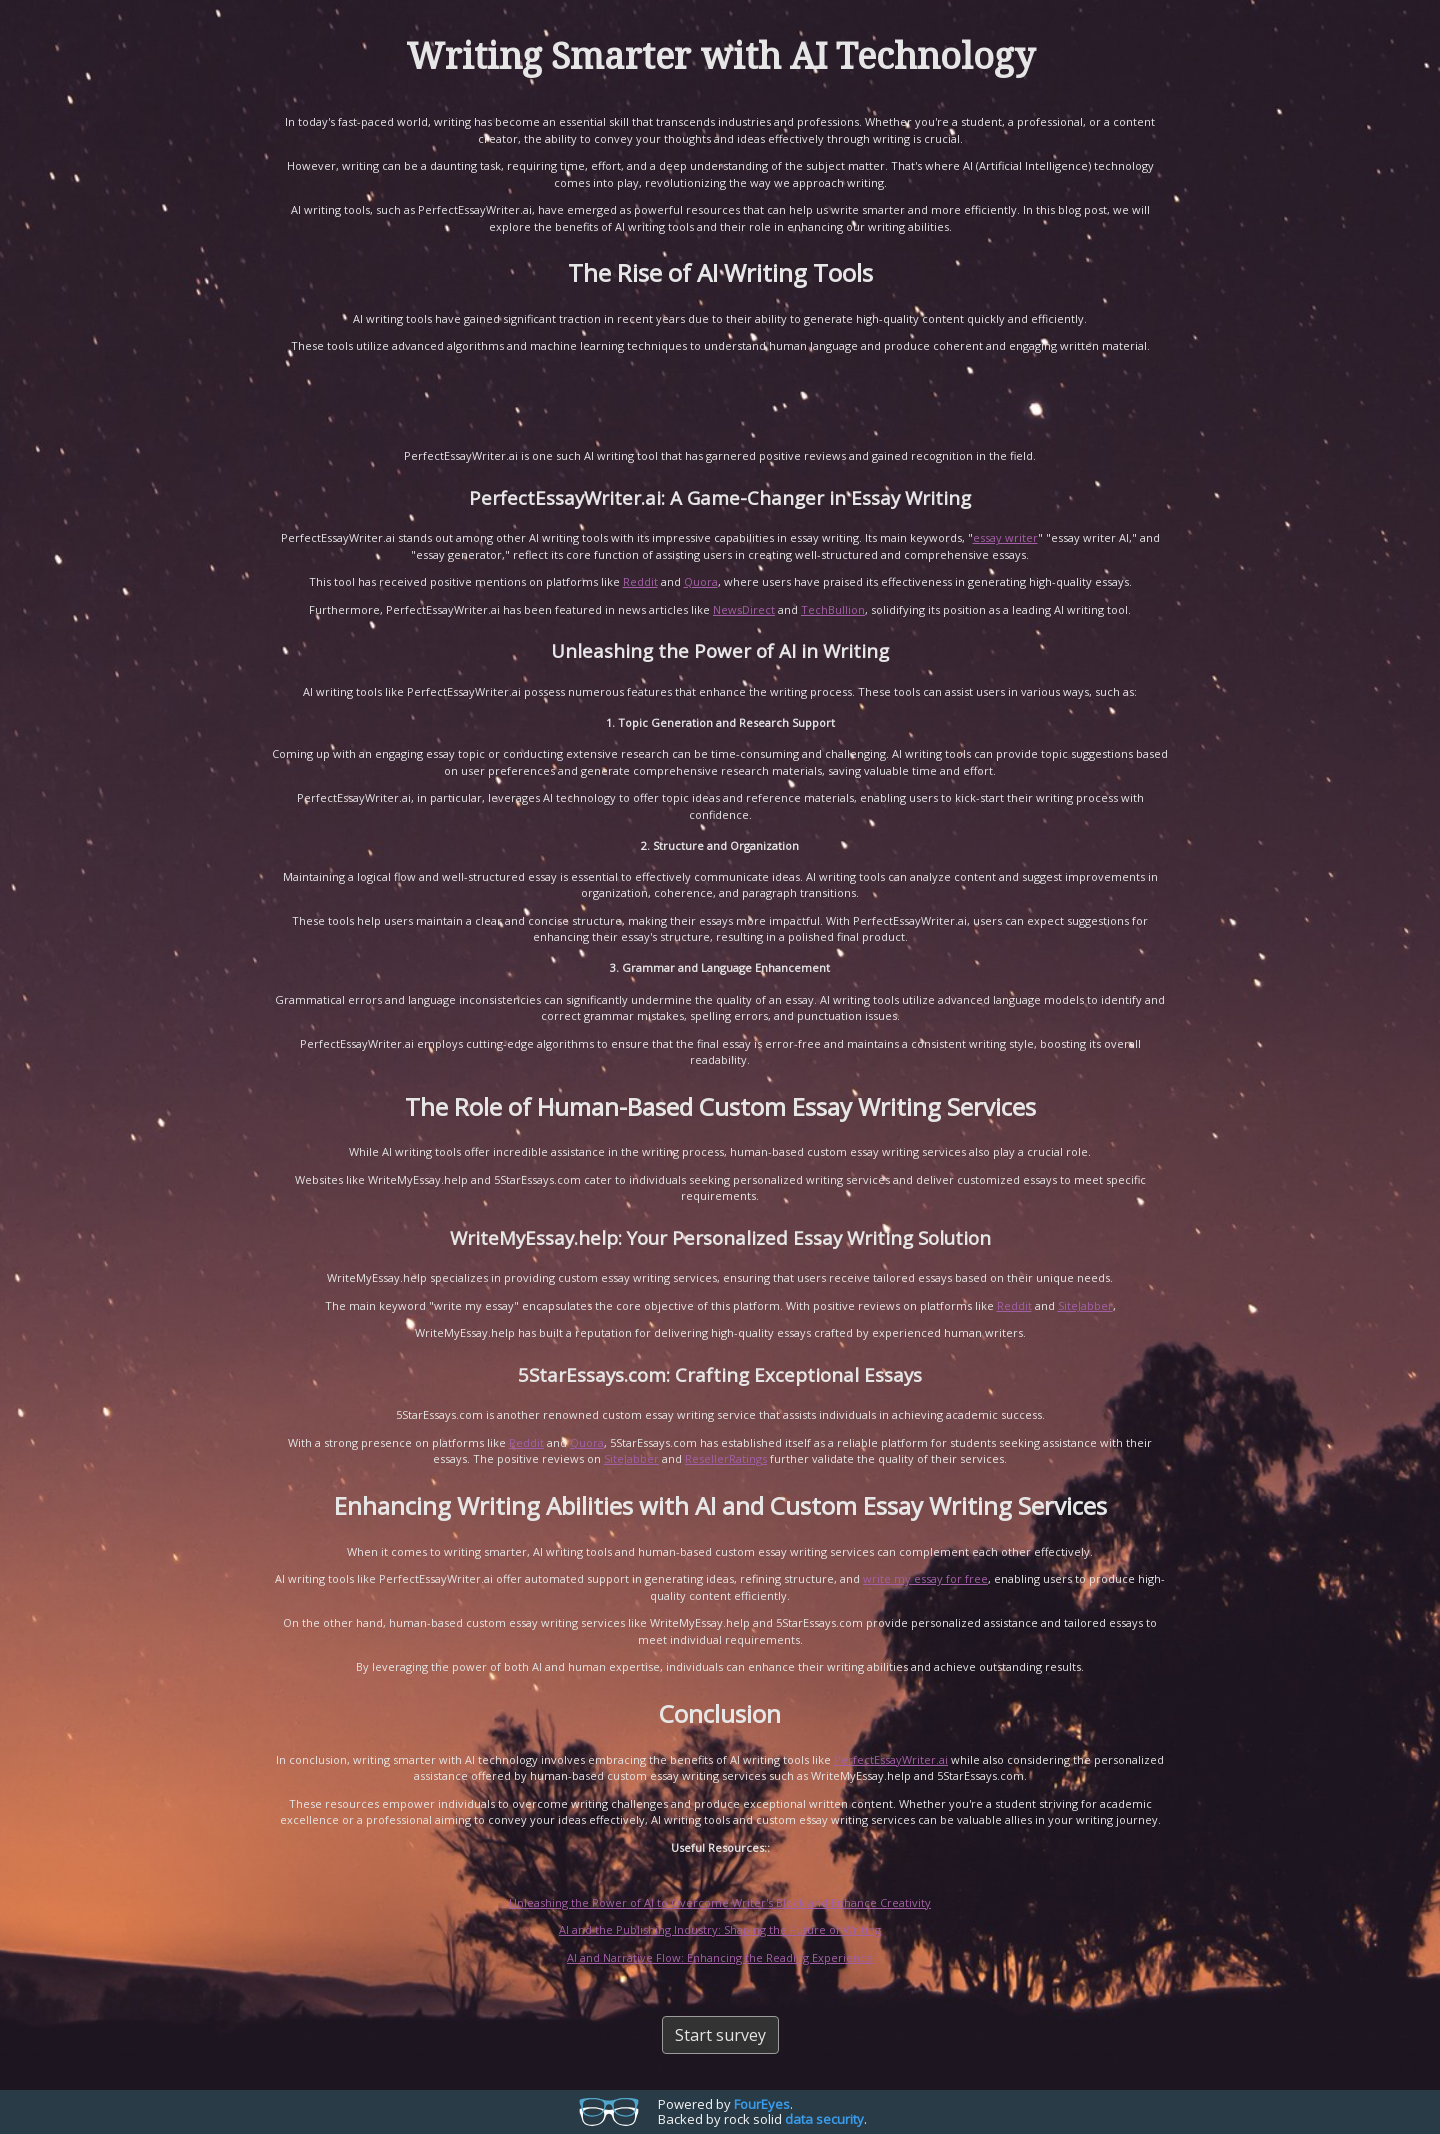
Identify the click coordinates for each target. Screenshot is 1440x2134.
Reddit (640, 581)
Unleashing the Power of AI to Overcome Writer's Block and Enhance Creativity (720, 1902)
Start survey (720, 2035)
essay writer (1005, 537)
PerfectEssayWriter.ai (891, 1759)
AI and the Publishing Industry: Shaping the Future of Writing (720, 1929)
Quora (701, 581)
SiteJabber (1085, 1305)
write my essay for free (925, 1578)
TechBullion (833, 609)
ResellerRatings (726, 1458)
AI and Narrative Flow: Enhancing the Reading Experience (720, 1957)
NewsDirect (744, 609)
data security (824, 2119)
